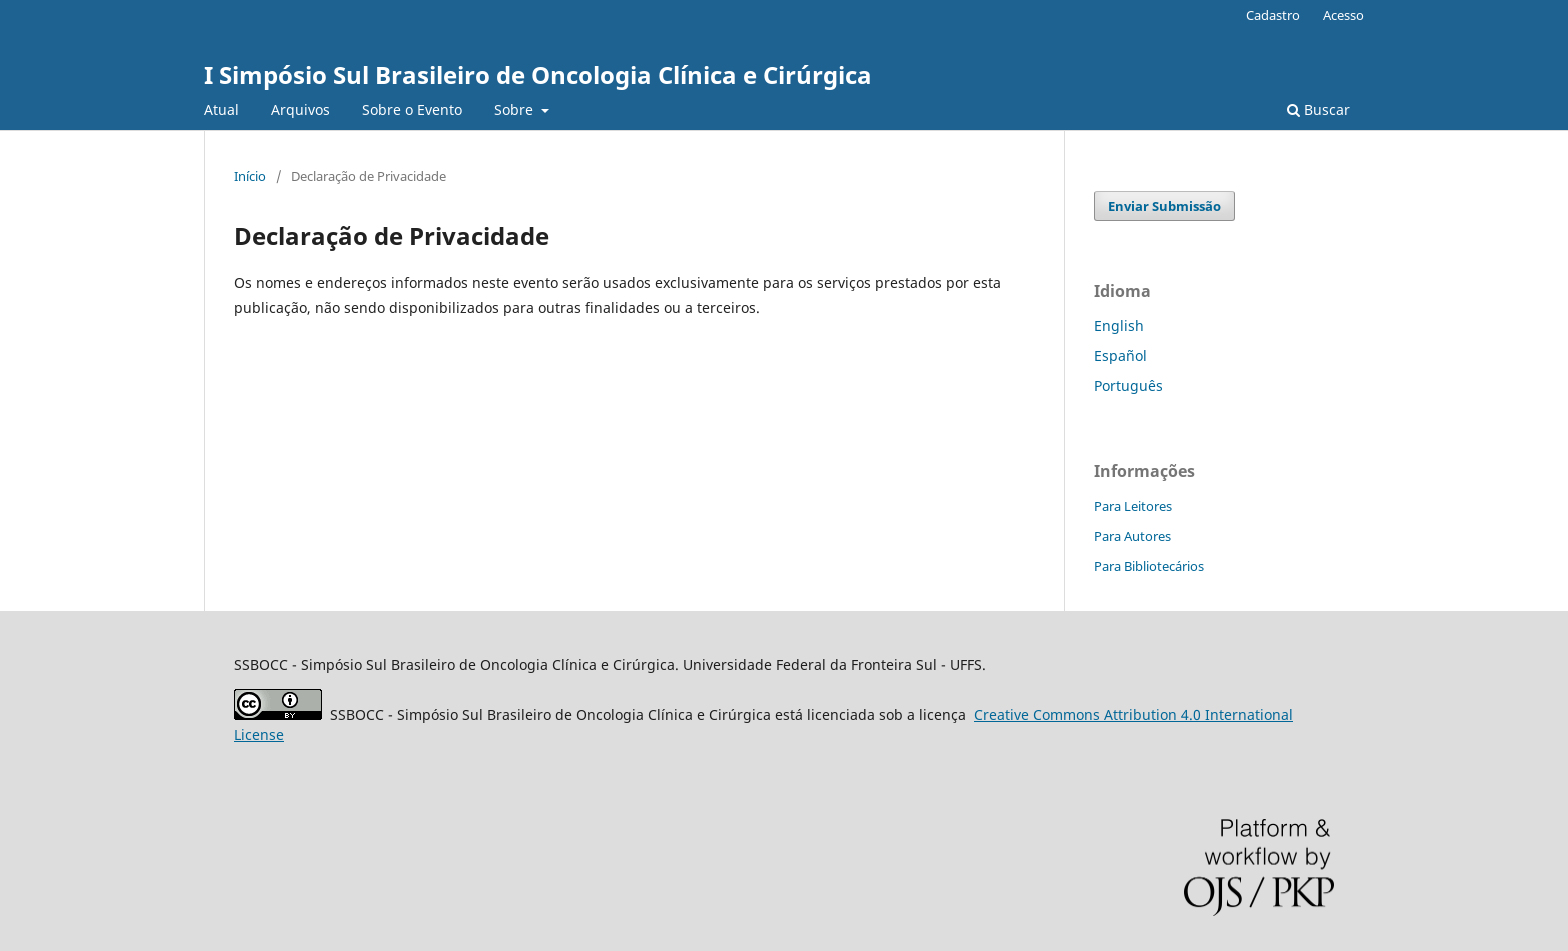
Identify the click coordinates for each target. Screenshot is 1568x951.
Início (250, 176)
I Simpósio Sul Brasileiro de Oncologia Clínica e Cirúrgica (538, 74)
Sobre (515, 109)
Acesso (1343, 15)
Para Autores (1132, 536)
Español (1120, 355)
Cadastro (1273, 15)
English (1119, 325)
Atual (221, 109)
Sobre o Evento (412, 109)
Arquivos (300, 109)
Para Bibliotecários (1149, 566)
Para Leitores (1133, 506)
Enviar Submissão (1164, 206)
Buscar (1318, 109)
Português (1128, 385)
